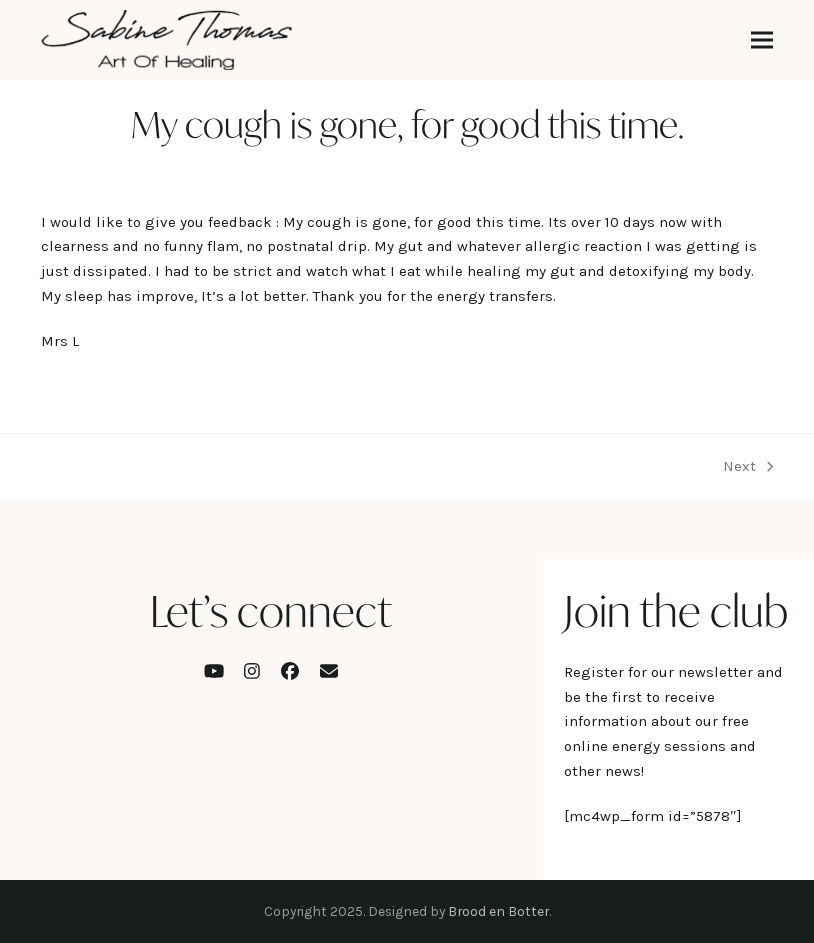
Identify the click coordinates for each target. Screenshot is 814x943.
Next (748, 468)
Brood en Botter (498, 911)
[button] (762, 40)
